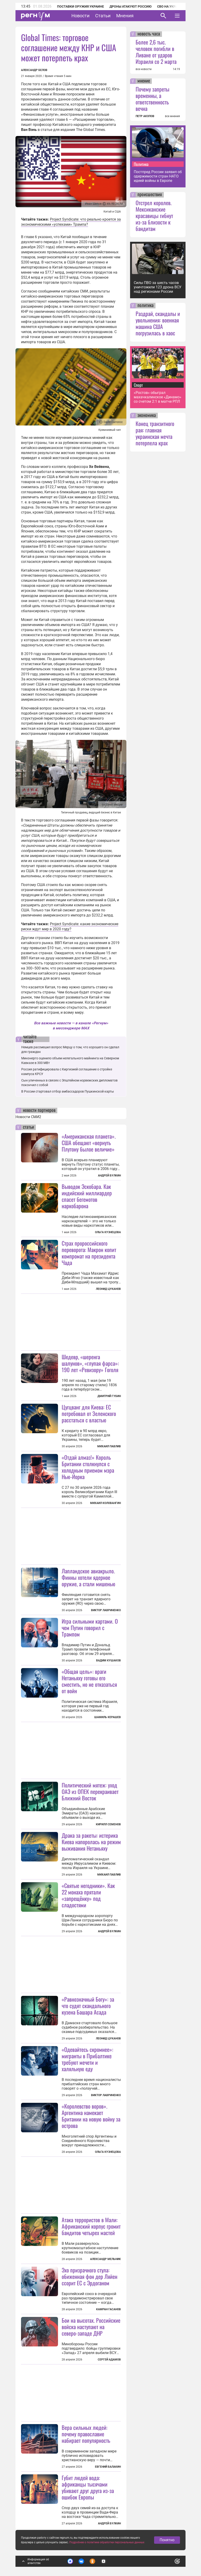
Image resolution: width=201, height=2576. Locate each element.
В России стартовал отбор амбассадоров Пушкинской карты (67, 1091)
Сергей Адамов (109, 2359)
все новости (144, 69)
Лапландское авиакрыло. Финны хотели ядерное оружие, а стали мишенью (88, 1577)
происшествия (149, 195)
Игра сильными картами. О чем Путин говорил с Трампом (90, 1627)
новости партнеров (39, 1110)
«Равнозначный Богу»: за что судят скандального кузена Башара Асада (88, 2005)
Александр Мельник (105, 2259)
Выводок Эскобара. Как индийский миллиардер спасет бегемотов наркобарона (87, 1196)
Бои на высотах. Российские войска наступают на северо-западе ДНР (91, 2326)
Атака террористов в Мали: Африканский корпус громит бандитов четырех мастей (91, 2226)
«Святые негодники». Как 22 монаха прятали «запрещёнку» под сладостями (88, 1895)
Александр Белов (34, 70)
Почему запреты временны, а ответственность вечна (152, 99)
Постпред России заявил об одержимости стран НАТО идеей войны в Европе (158, 176)
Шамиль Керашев (107, 1717)
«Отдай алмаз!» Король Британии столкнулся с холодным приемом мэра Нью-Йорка (88, 1467)
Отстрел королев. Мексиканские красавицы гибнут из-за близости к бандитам (154, 215)
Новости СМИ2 (28, 1117)
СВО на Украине (170, 6)
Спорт (138, 385)
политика (145, 305)
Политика (141, 164)
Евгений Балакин (108, 2466)
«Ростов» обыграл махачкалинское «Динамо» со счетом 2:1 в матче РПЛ (157, 397)
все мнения (172, 116)
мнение (143, 81)
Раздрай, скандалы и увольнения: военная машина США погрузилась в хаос (158, 323)
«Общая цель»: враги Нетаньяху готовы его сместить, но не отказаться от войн (89, 1681)
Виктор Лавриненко (106, 1610)
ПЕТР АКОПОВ (145, 116)
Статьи (103, 15)
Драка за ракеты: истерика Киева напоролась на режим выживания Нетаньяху (91, 1841)
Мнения (125, 15)
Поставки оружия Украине (80, 6)
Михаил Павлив (109, 1446)
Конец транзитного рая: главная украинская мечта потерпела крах (155, 433)
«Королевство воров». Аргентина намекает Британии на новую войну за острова (91, 2116)
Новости (80, 15)
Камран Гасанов (108, 2309)
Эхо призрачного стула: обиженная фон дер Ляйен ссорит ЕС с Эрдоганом (89, 2276)
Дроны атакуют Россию (131, 6)
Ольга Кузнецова (108, 1232)
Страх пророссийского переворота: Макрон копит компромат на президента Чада (89, 1253)
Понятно (167, 2540)
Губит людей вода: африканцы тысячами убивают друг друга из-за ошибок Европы (88, 2487)
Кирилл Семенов (108, 1824)
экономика (146, 415)
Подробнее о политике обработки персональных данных (106, 2542)
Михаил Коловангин (105, 1503)
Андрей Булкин (109, 1175)
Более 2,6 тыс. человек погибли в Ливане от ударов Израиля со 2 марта (156, 52)
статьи (28, 1127)
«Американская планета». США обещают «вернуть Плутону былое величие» (89, 1142)
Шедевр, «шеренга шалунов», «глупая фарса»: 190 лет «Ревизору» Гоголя (90, 1363)
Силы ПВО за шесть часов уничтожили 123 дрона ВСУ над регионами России (157, 287)
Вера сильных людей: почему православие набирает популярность (86, 2433)
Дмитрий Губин (109, 1396)
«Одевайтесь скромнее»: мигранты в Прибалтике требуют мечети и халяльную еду (87, 2059)
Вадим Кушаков (108, 1660)
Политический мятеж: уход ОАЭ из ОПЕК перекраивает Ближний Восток (90, 1791)
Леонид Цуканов (108, 1289)
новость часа (148, 34)
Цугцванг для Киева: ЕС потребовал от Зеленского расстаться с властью (89, 1413)
